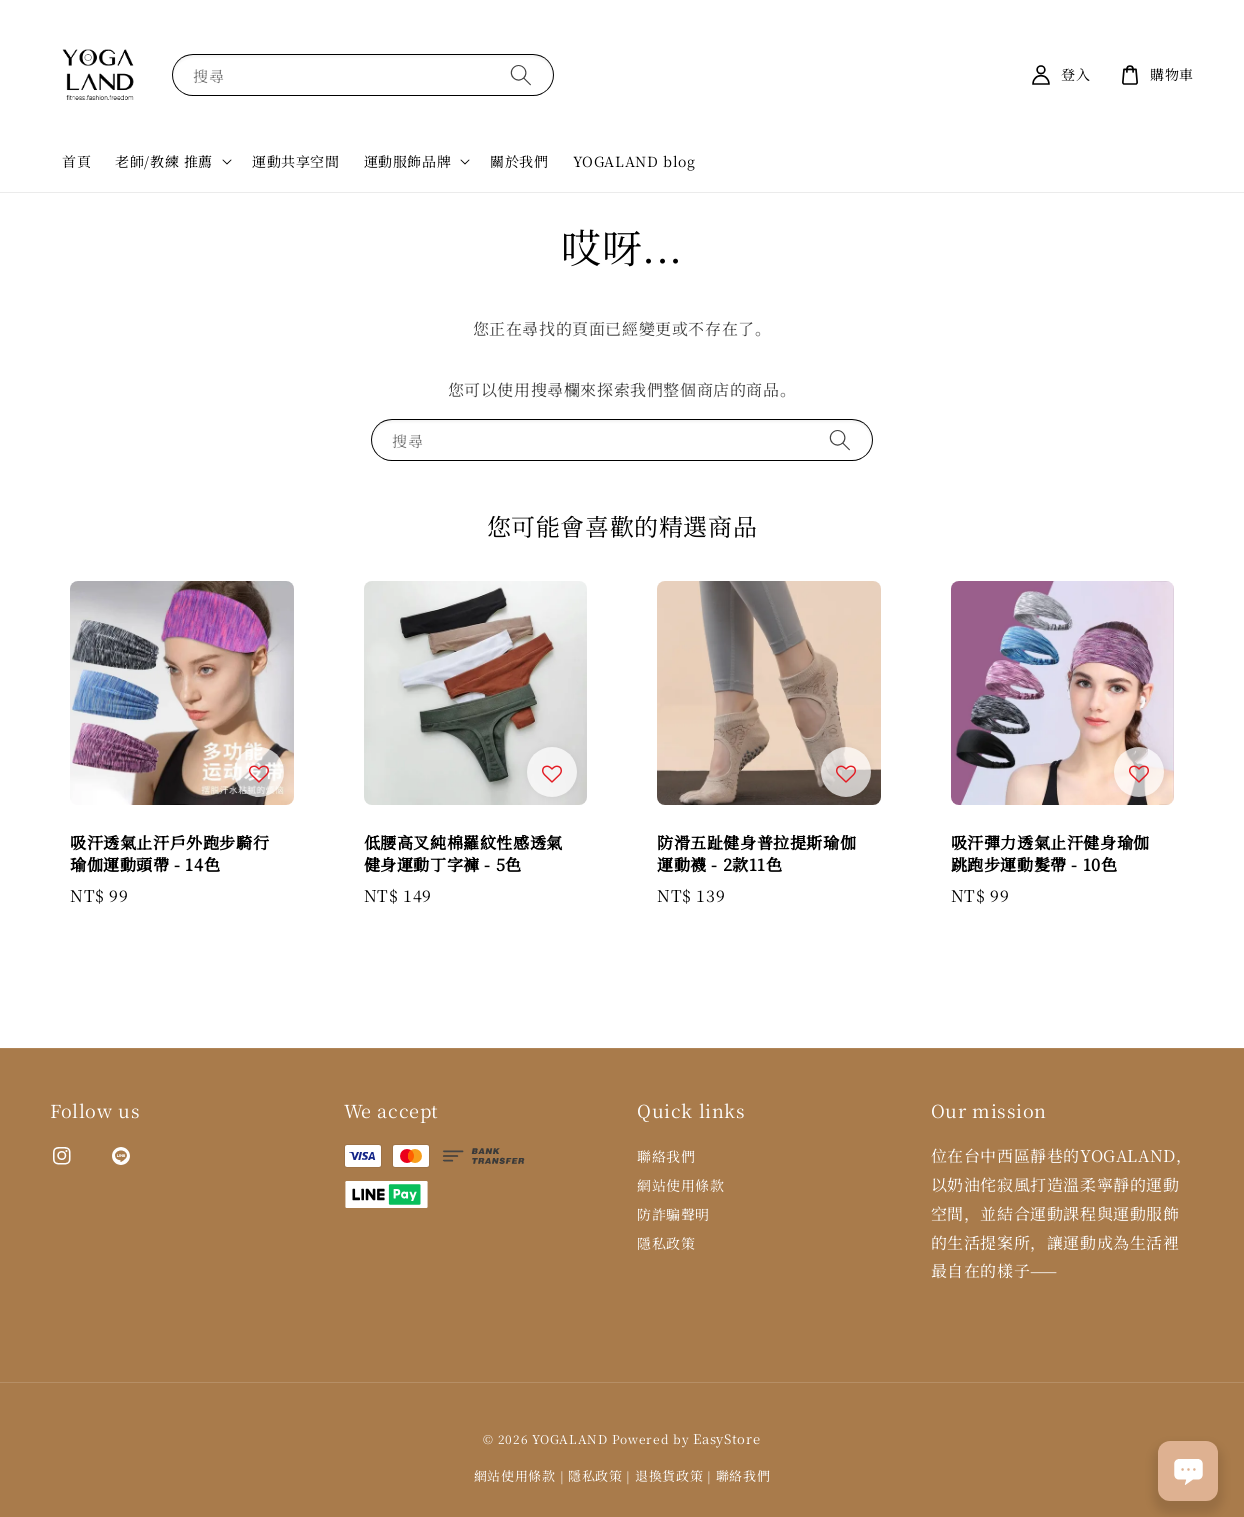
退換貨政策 (669, 1475)
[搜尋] (521, 74)
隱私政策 (666, 1243)
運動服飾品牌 (408, 161)
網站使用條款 (681, 1185)
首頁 (76, 161)
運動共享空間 (296, 161)
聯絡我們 (666, 1156)
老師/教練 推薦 (164, 161)
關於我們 (519, 161)
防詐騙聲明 (673, 1214)
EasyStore (726, 1438)
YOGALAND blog (634, 161)
